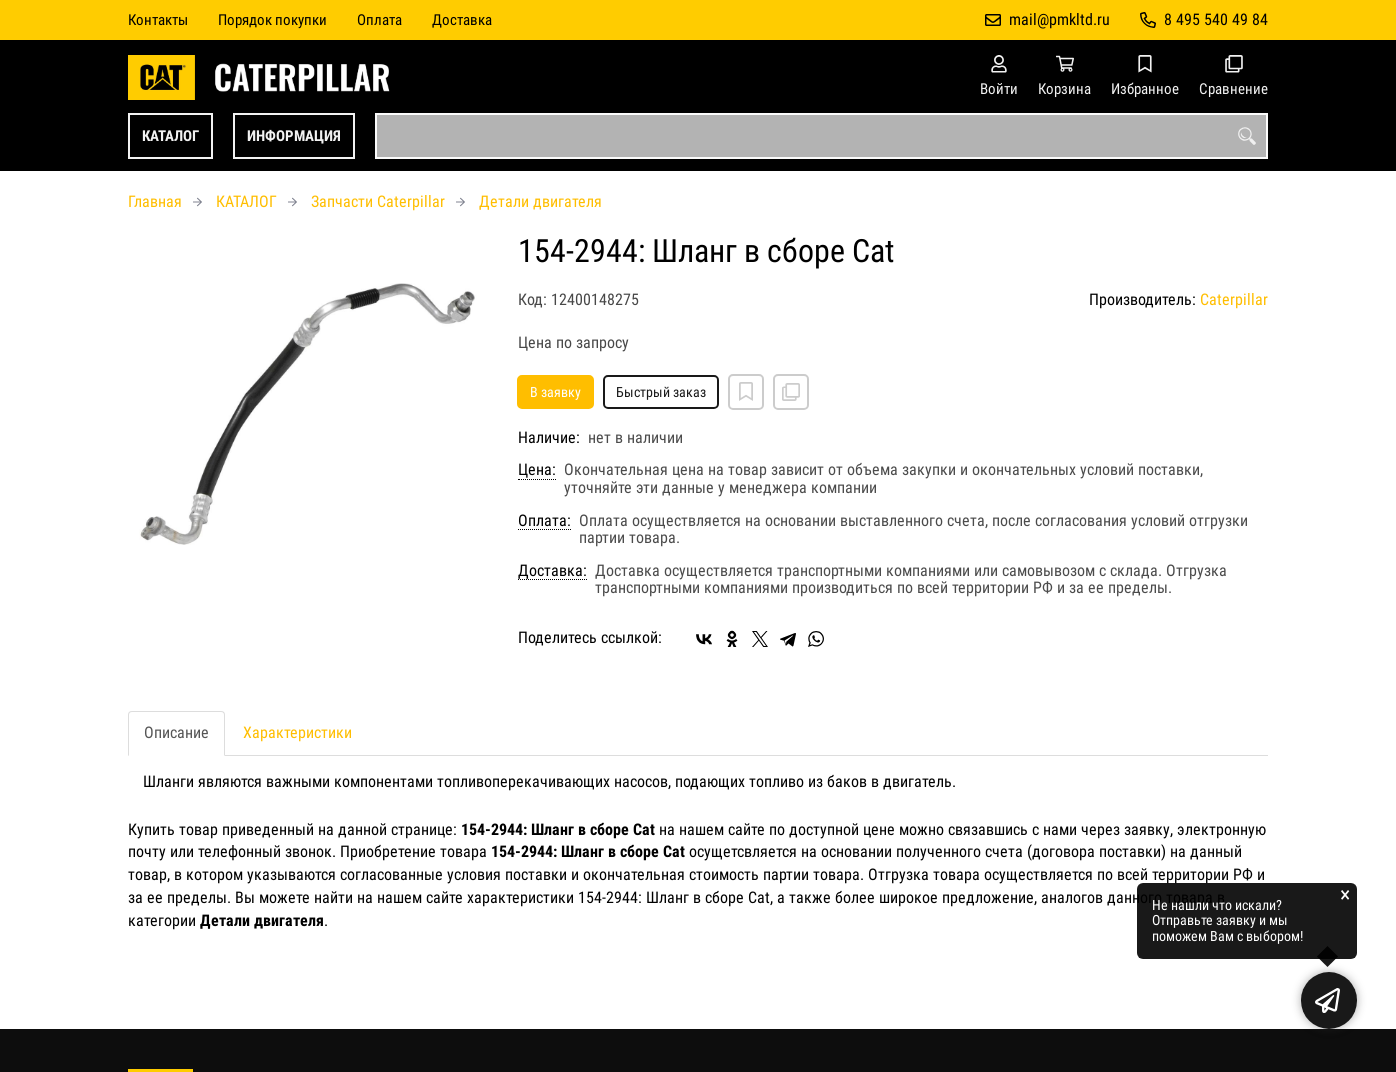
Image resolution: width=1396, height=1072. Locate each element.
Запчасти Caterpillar (378, 201)
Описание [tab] (176, 732)
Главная (155, 201)
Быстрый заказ (661, 392)
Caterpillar (1234, 299)
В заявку (555, 392)
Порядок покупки (272, 20)
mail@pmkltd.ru (1059, 19)
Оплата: (544, 521)
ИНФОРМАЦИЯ (294, 136)
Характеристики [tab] (297, 732)
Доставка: (552, 571)
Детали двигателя (540, 201)
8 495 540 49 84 (1216, 19)
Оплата (379, 20)
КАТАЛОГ (170, 136)
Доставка (462, 20)
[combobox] (821, 136)
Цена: (537, 470)
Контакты (158, 20)
